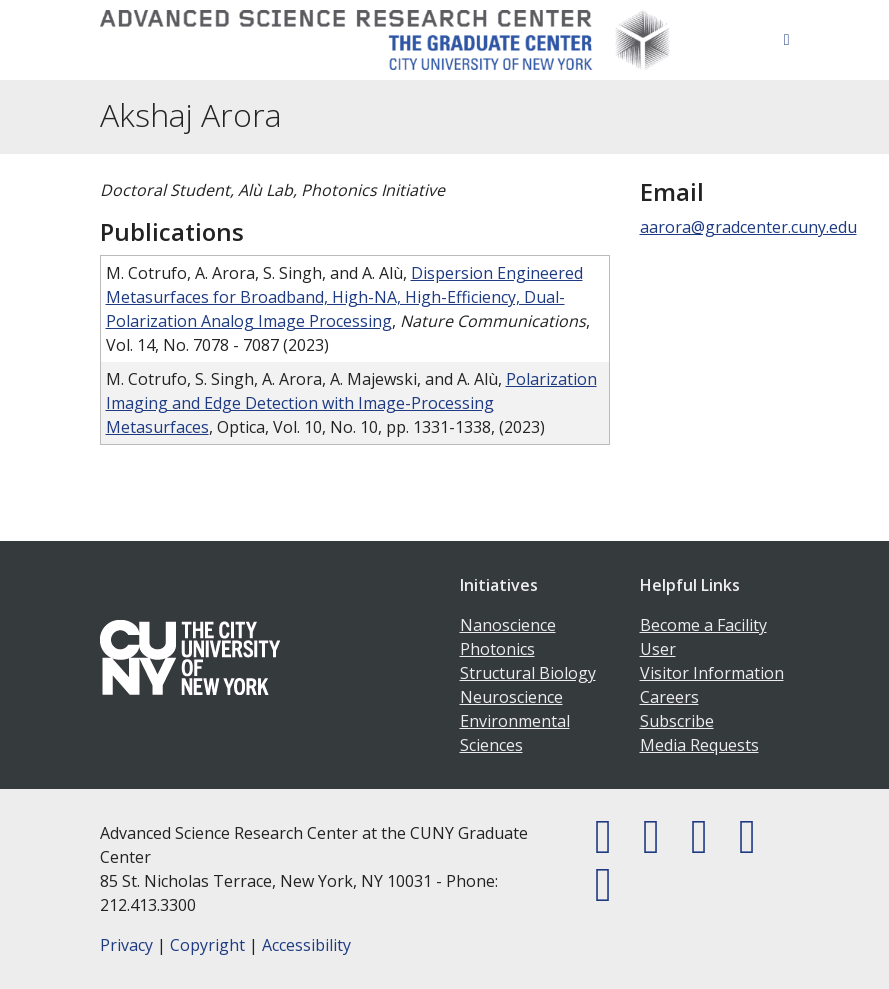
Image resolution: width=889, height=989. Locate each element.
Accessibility (306, 945)
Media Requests (699, 745)
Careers (669, 697)
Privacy (126, 945)
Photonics (497, 649)
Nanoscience (508, 625)
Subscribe (677, 721)
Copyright (207, 945)
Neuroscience (511, 697)
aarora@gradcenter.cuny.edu (748, 227)
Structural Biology (528, 673)
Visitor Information (712, 673)
